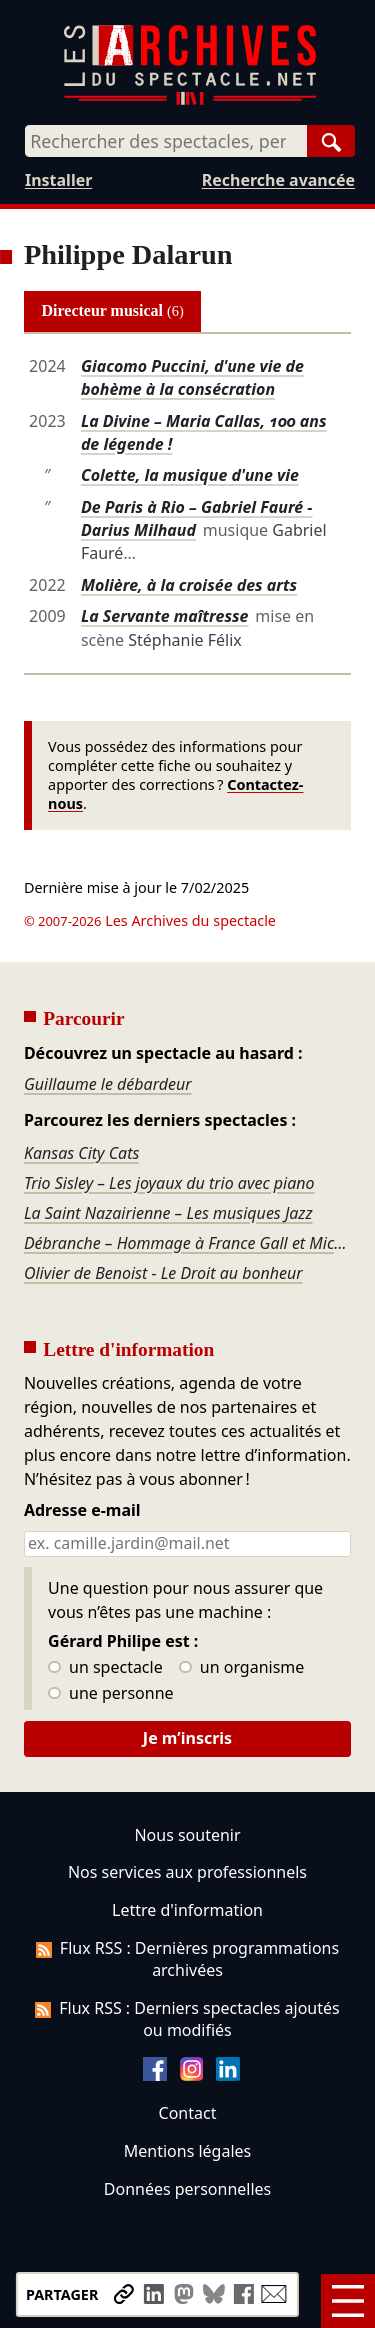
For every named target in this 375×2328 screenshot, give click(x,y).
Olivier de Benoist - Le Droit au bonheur (163, 1273)
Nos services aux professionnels (187, 1872)
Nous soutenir (187, 1835)
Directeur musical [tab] (113, 310)
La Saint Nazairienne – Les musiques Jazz (168, 1213)
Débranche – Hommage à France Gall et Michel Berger (187, 1243)
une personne (110, 1694)
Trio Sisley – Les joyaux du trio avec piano (169, 1183)
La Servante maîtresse (165, 616)
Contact (188, 2113)
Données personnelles (187, 2189)
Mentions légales (187, 2151)
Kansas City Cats (81, 1153)
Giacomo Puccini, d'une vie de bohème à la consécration (192, 377)
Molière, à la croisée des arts (189, 585)
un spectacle (105, 1668)
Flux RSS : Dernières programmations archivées (187, 1959)
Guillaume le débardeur (108, 1084)
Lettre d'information (187, 1910)
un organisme (241, 1668)
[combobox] (166, 141)
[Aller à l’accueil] (190, 100)
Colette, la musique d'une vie (190, 475)
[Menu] (348, 2301)
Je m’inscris (187, 1738)
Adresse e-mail (82, 1511)
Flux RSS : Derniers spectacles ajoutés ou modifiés (187, 2019)
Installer (58, 180)
